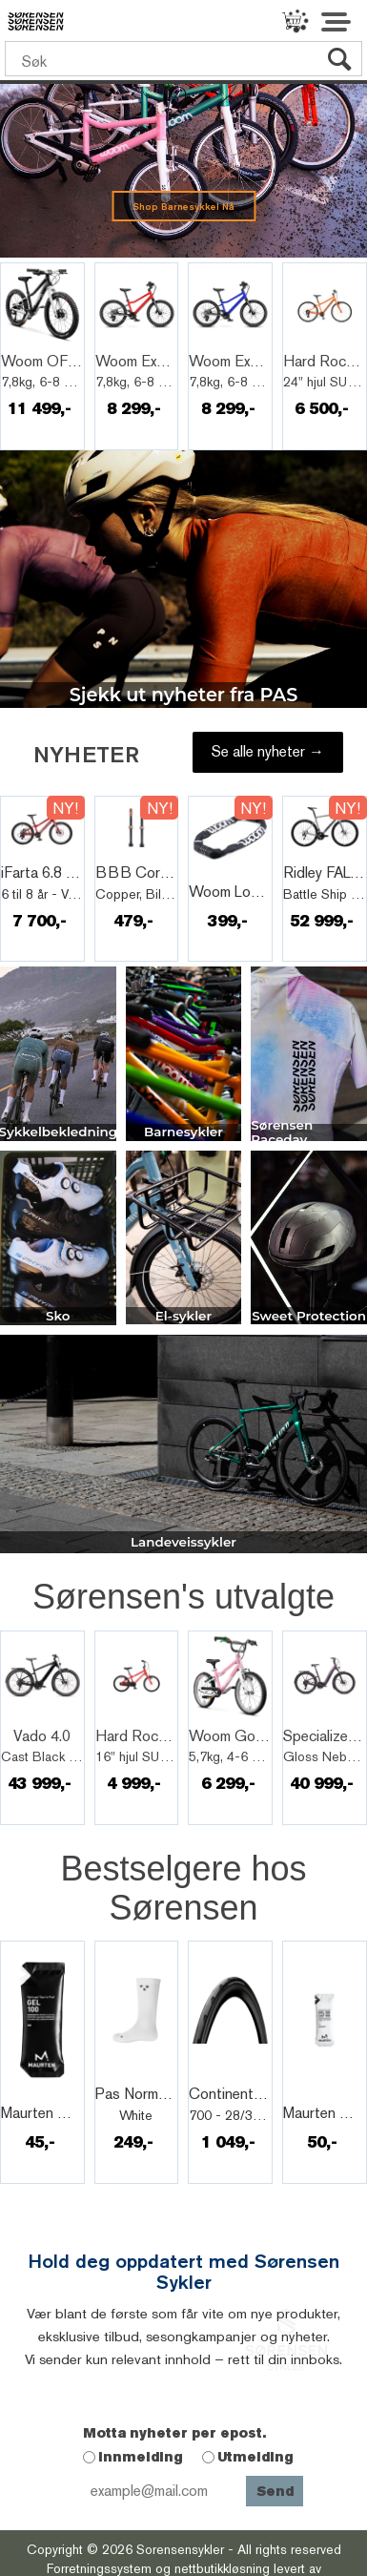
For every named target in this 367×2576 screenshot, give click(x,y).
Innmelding (140, 2456)
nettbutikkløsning (222, 2568)
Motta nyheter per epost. (174, 2433)
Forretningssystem (99, 2568)
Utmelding (255, 2456)
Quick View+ (52, 340)
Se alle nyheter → (268, 751)
